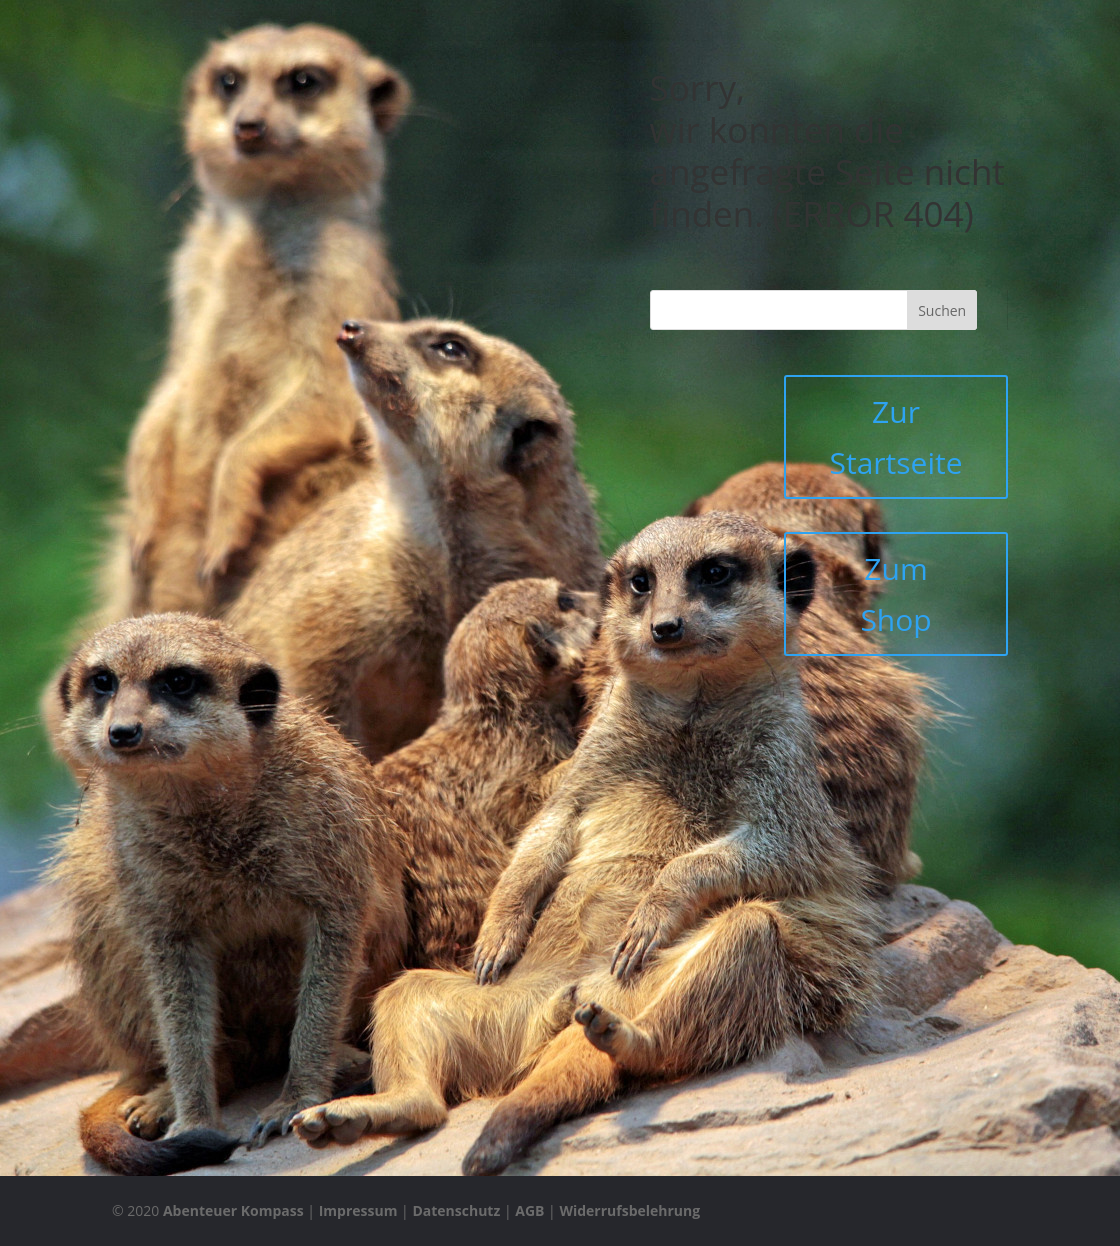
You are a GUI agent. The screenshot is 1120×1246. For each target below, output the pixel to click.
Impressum (358, 1210)
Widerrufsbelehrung (629, 1210)
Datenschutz (456, 1210)
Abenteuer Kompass (233, 1210)
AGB (529, 1210)
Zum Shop (895, 594)
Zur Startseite (895, 437)
